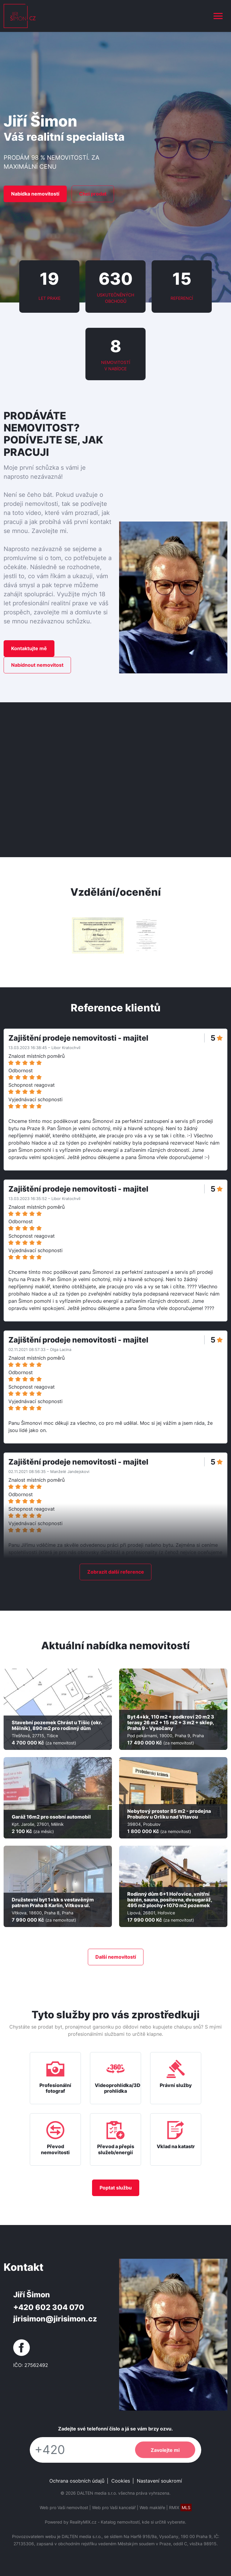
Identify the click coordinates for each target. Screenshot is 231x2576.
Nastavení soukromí (159, 2481)
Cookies (120, 2481)
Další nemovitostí (115, 1957)
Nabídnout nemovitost (37, 665)
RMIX (180, 2507)
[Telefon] (79, 2450)
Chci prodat (92, 194)
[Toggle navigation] (218, 16)
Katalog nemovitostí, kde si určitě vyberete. (143, 2521)
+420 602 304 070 (48, 2307)
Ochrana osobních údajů (76, 2481)
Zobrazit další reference (115, 1572)
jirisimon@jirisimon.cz (55, 2318)
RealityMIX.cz (83, 2521)
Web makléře (152, 2507)
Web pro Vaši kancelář (114, 2507)
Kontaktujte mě (29, 648)
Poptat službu (116, 2188)
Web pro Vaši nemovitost (64, 2507)
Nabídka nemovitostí (35, 194)
